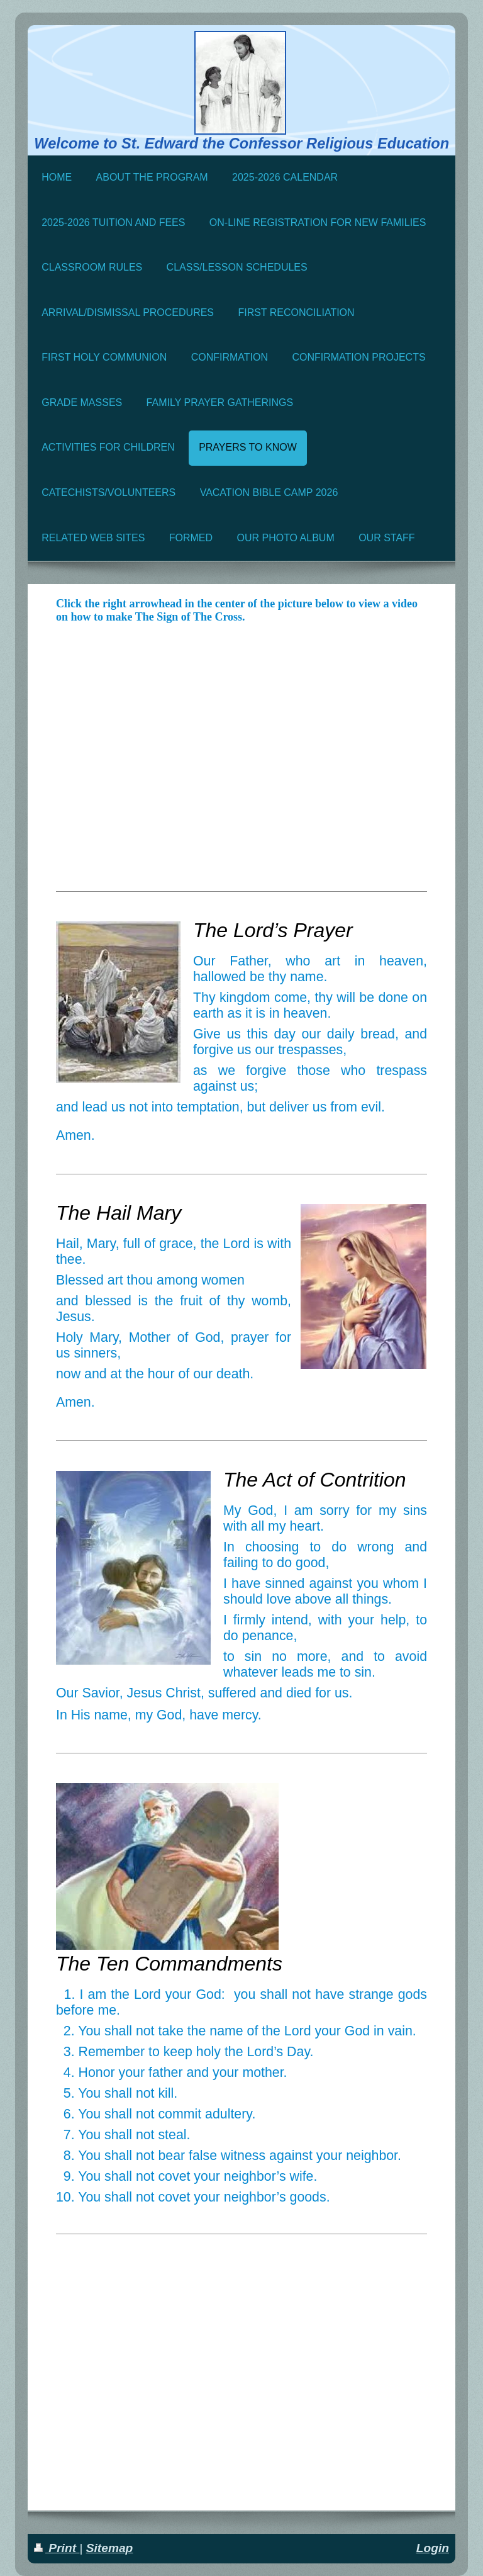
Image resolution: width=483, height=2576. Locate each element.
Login (432, 2548)
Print (56, 2548)
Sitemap (109, 2548)
